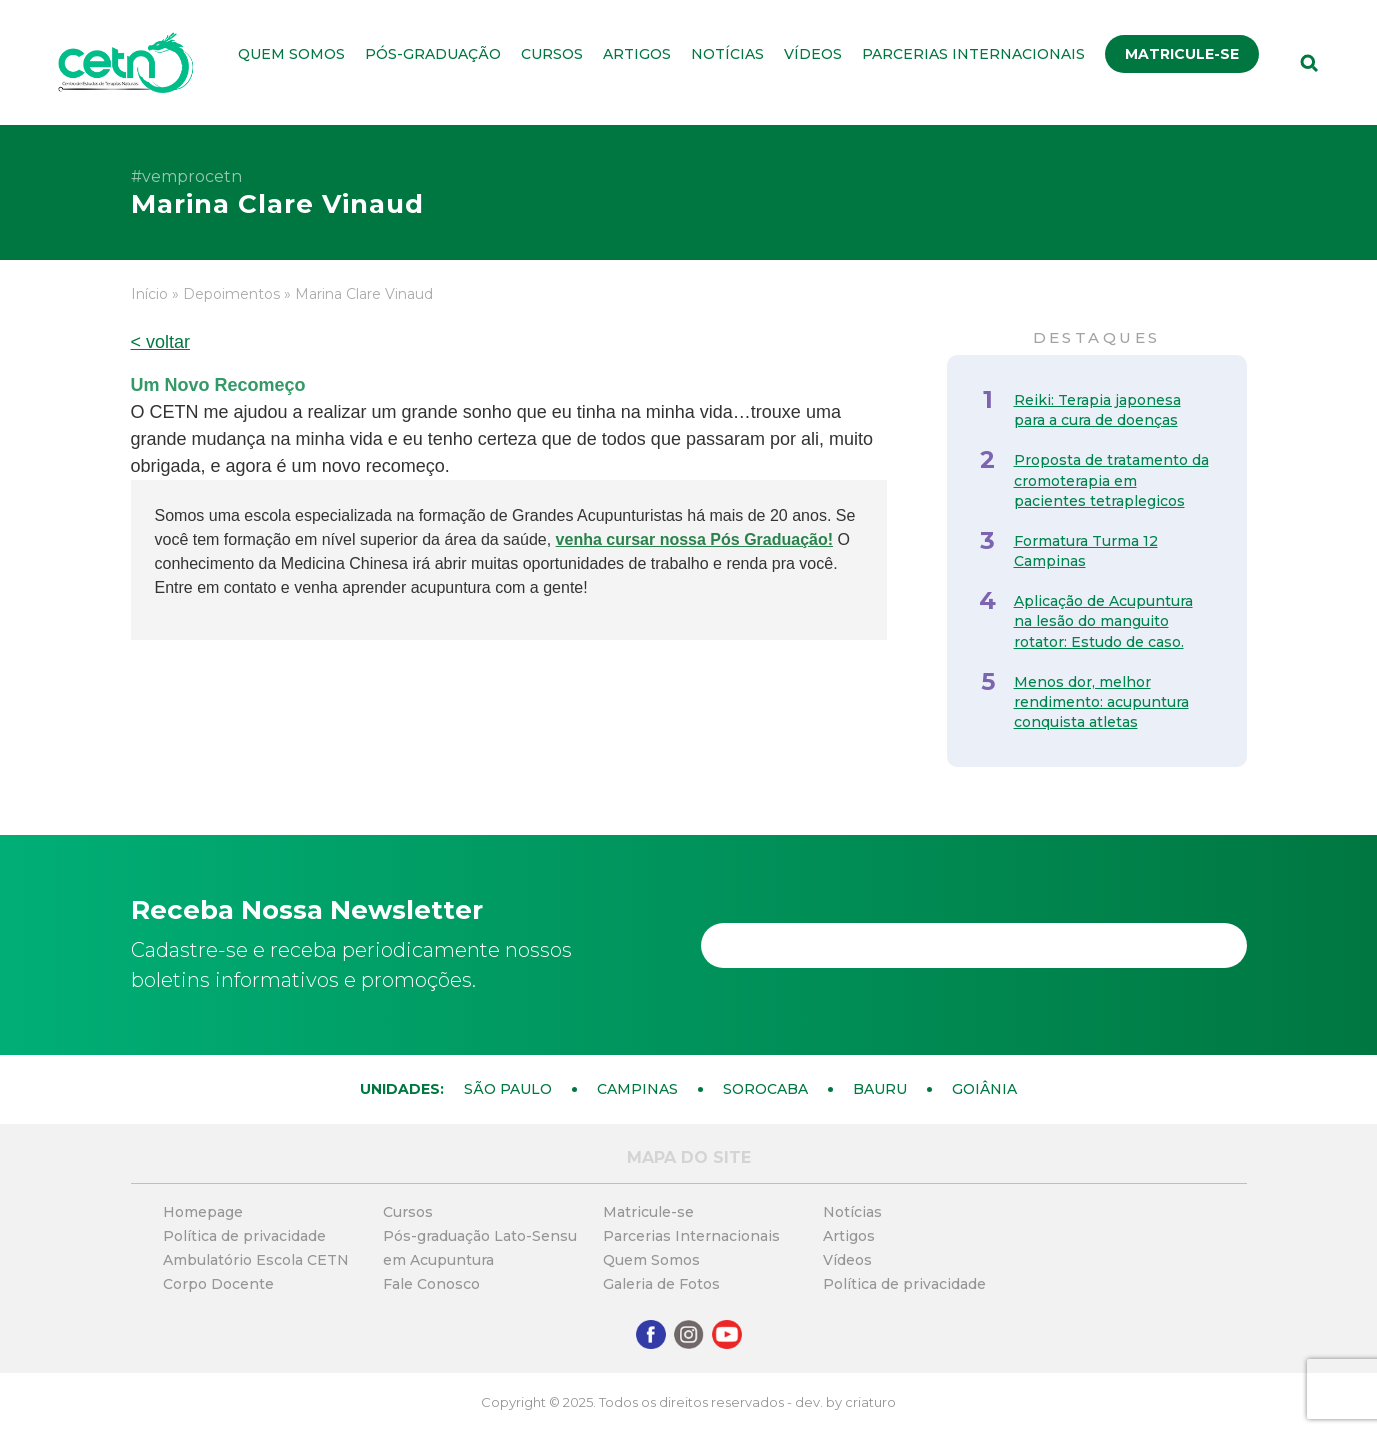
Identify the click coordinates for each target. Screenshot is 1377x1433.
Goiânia (984, 1089)
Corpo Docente (218, 1284)
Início (149, 294)
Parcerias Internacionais (973, 54)
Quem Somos (291, 54)
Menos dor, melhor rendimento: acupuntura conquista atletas (1101, 702)
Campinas (637, 1089)
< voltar (161, 342)
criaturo (870, 1402)
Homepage (203, 1212)
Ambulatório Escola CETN (256, 1260)
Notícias (727, 54)
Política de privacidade (244, 1236)
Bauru (880, 1089)
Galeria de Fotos (661, 1284)
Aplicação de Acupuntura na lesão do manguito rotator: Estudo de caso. (1103, 621)
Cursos (552, 54)
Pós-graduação (433, 54)
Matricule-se (1182, 54)
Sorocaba (765, 1089)
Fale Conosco (431, 1284)
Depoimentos (231, 294)
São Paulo (508, 1089)
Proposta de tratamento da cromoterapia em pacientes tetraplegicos (1111, 480)
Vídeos (813, 54)
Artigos (637, 54)
